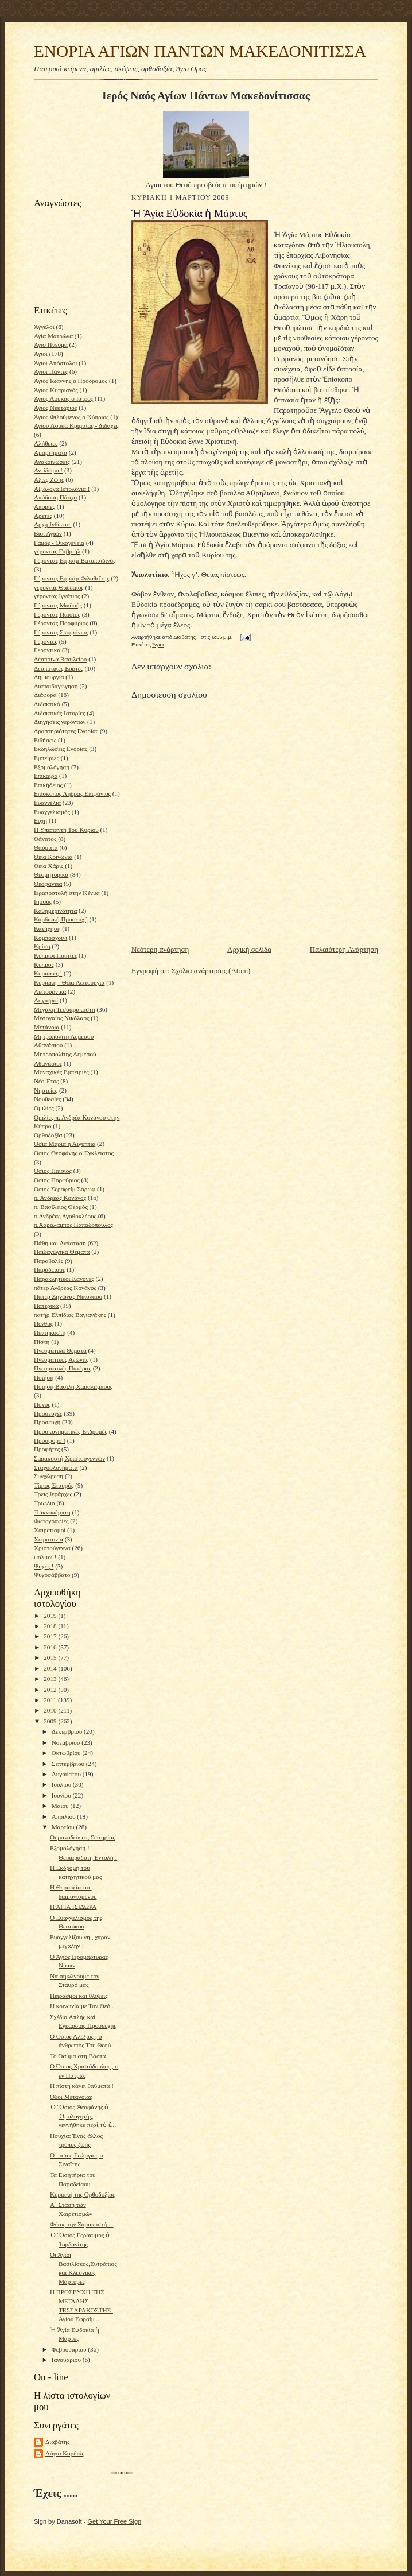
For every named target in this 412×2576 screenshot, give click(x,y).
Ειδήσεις (45, 740)
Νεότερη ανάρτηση (160, 949)
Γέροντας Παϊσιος (57, 614)
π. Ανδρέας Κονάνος (60, 1197)
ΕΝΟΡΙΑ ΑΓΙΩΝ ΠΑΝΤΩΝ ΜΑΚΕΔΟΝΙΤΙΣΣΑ (200, 51)
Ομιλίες (44, 1108)
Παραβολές (48, 1260)
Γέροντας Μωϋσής (58, 605)
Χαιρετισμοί (49, 1530)
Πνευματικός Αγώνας (61, 1359)
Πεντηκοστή (49, 1332)
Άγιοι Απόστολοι (55, 362)
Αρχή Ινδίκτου (53, 524)
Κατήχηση (47, 928)
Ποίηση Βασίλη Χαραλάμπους (73, 1386)
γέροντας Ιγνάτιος (57, 595)
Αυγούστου (67, 1774)
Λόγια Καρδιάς (64, 2453)
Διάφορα (45, 694)
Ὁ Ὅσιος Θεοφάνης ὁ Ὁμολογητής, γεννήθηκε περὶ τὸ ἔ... (83, 2116)
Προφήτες (47, 1449)
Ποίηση (43, 1377)
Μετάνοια (46, 1027)
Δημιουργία (49, 676)
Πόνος (42, 1404)
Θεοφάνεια (48, 883)
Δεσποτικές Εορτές (58, 668)
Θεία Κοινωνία (53, 856)
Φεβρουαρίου (70, 2349)
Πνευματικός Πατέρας (62, 1368)
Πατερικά (46, 1305)
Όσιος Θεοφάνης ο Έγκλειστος (74, 1152)
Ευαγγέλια (47, 802)
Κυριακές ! (48, 973)
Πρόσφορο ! (49, 1440)
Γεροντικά (47, 649)
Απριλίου (64, 1816)
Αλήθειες (45, 443)
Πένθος (43, 1323)
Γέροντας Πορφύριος (61, 622)
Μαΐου (61, 1805)
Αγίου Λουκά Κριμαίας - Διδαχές (76, 425)
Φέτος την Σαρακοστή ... (82, 2224)
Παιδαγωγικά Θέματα (62, 1251)
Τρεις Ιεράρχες (53, 1493)
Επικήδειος (48, 784)
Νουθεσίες (47, 1098)
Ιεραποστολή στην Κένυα (67, 892)
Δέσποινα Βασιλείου (60, 659)
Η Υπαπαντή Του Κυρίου (66, 829)
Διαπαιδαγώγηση (56, 686)
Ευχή (40, 820)
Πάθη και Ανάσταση (60, 1242)
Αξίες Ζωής (49, 479)
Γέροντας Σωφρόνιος (61, 632)
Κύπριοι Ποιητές (55, 955)
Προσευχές (48, 1413)
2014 (51, 1668)
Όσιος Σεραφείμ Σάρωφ (64, 1189)
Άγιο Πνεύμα (51, 344)
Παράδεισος (49, 1269)
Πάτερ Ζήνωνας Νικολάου (68, 1296)
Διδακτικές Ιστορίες (59, 713)
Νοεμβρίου (67, 1742)
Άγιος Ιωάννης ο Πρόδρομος (70, 380)
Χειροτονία (48, 1539)
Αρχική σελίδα (249, 949)
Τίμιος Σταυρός (53, 1485)
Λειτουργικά (50, 991)
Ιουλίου (62, 1784)
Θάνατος (45, 838)
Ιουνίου (62, 1795)
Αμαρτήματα (50, 452)
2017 (51, 1636)
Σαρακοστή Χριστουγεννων (69, 1458)
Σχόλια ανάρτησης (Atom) (211, 970)
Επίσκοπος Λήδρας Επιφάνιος (72, 793)
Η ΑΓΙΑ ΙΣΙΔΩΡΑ (73, 1906)
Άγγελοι (44, 326)
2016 (51, 1647)
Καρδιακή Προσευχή (61, 919)
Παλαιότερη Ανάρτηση (344, 949)
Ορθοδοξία (48, 1135)
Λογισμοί (46, 1000)
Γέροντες (45, 641)
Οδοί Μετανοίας (71, 2096)
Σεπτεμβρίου (69, 1763)
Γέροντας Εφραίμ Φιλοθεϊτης (71, 578)
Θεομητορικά (51, 874)
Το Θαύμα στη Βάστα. (78, 2055)
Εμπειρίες (46, 757)
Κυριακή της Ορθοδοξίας (82, 2194)
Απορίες (44, 506)
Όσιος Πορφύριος (57, 1179)
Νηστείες (45, 1090)
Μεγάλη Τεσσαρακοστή (64, 1009)
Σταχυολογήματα (56, 1467)
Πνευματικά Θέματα (60, 1350)
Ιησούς (43, 901)
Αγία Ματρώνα (53, 335)
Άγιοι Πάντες (51, 371)
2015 (51, 1657)
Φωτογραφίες (51, 1520)
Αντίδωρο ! (48, 470)
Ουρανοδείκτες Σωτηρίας (82, 1837)
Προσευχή (47, 1422)
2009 (51, 1721)
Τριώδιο (44, 1503)
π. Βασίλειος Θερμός (61, 1206)
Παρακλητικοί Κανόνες (64, 1278)
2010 (51, 1710)
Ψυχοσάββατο (52, 1574)
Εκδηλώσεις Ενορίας (60, 748)
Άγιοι (41, 353)
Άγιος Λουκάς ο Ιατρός (63, 398)
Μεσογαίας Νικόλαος (61, 1017)
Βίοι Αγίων (48, 533)
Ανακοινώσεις (52, 461)
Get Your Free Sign (115, 2521)
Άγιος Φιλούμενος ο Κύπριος (71, 416)
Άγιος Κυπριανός (56, 389)
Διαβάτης (57, 2441)
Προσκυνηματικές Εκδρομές (70, 1431)
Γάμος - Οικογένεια (59, 542)
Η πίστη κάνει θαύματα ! (82, 2085)
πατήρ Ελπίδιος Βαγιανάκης (70, 1314)
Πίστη (41, 1341)
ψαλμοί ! (45, 1557)
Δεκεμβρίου (68, 1731)
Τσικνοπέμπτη (52, 1512)
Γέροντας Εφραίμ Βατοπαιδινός (75, 560)
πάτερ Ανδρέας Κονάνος (65, 1287)
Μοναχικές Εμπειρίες (61, 1071)
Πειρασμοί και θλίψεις (79, 1995)
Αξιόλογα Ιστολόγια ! (62, 488)
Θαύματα (46, 847)
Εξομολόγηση (51, 767)
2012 (51, 1689)
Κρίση (42, 946)
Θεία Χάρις (48, 865)
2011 (51, 1699)
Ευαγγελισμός (52, 811)
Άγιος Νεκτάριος (55, 407)
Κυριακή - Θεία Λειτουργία (69, 982)
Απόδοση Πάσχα (55, 497)
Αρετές (43, 515)
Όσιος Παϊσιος (53, 1170)
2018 (51, 1625)
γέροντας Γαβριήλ (57, 551)
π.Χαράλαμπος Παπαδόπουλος (73, 1224)
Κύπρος (44, 964)
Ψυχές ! (43, 1566)
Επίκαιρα (45, 775)
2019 (51, 1615)
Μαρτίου (64, 1826)
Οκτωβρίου (67, 1752)
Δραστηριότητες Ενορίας (66, 730)
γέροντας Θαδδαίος (59, 587)
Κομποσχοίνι (50, 937)
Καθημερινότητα (55, 910)
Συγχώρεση (48, 1476)
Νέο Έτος (46, 1081)
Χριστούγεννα (52, 1547)
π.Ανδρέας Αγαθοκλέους (65, 1216)
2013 (51, 1678)
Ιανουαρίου (67, 2359)
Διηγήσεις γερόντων (59, 721)
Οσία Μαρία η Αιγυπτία (64, 1143)
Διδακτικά (47, 703)
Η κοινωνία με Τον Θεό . (82, 2005)
